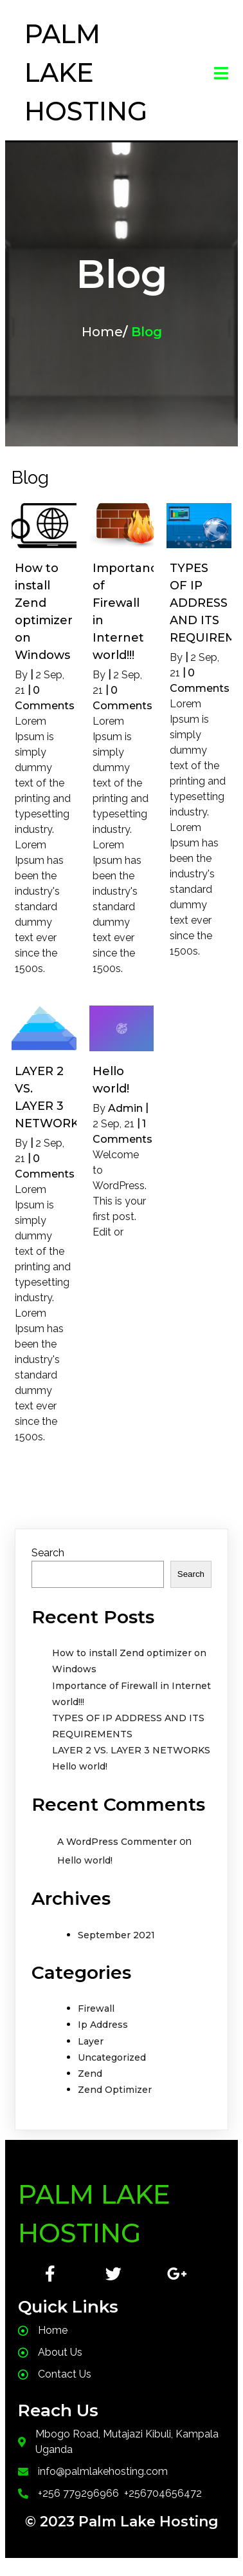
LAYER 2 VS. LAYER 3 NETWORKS (131, 1750)
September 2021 (116, 1935)
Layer (91, 2041)
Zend (90, 2073)
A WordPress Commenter (117, 1841)
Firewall (96, 2008)
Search (48, 1553)
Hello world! (79, 1766)
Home (102, 331)
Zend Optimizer (115, 2089)
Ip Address (103, 2024)
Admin (125, 1108)
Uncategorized (112, 2057)
